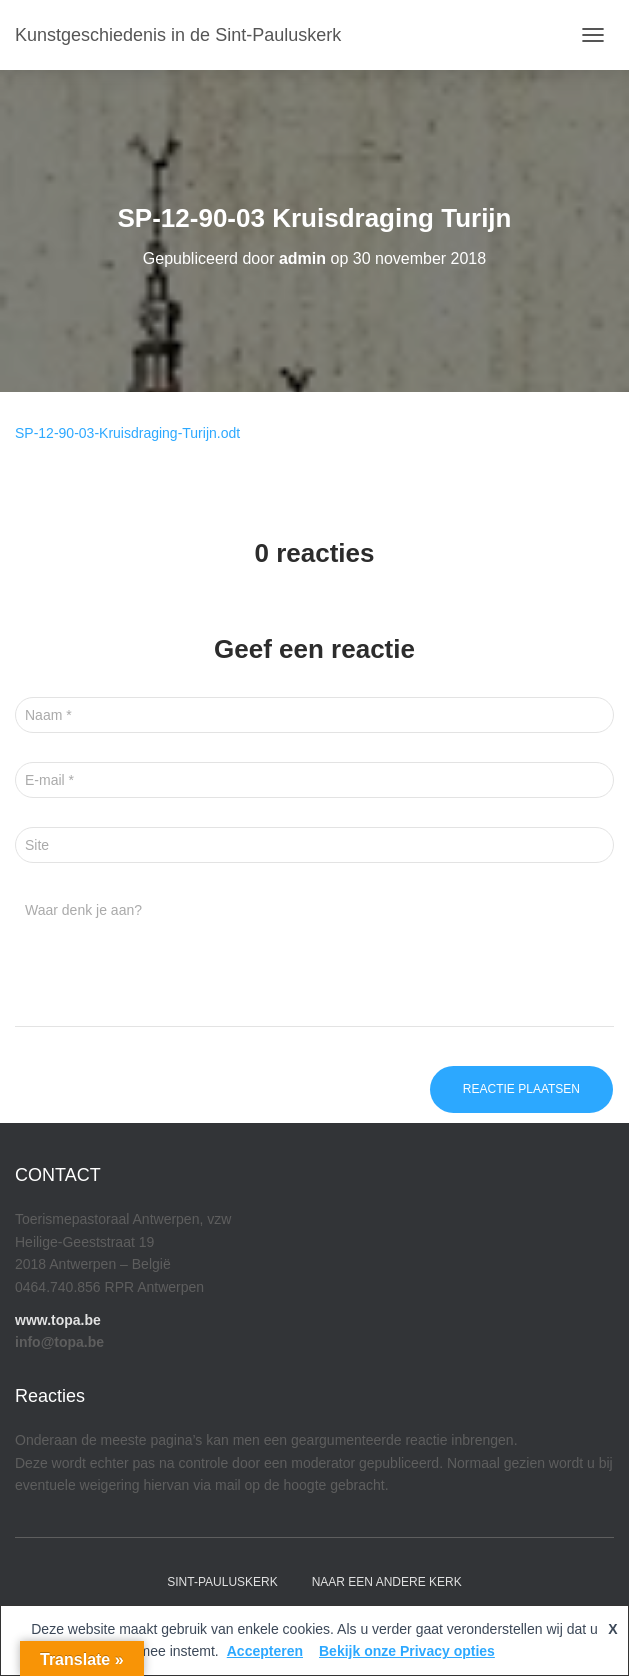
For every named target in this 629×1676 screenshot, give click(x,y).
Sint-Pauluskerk (222, 1582)
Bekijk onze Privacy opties (407, 1651)
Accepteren (265, 1651)
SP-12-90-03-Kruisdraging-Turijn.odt (127, 433)
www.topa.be (58, 1320)
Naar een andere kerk (387, 1582)
